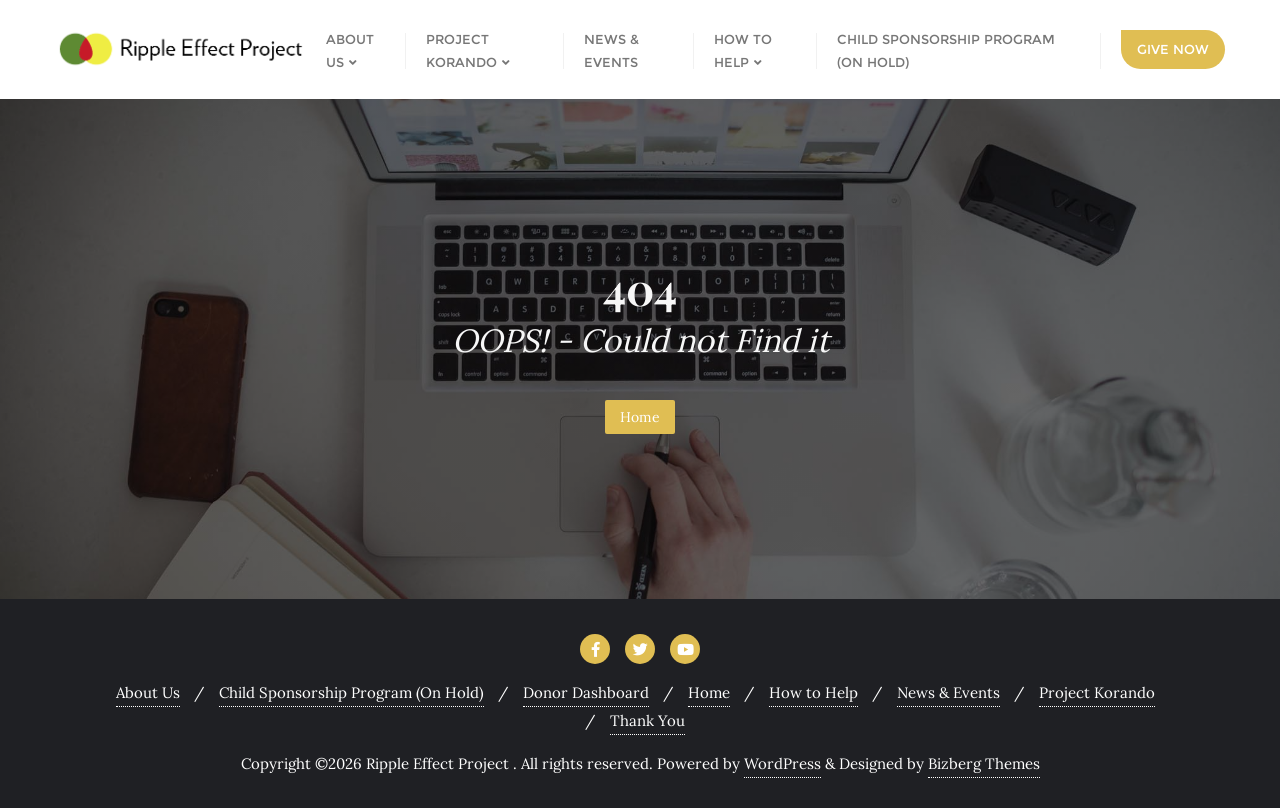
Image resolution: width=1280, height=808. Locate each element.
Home (640, 417)
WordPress (782, 763)
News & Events (948, 692)
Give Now (1173, 49)
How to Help (813, 692)
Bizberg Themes (984, 763)
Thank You (647, 720)
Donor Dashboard (586, 692)
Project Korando (1097, 692)
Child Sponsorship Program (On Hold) (351, 692)
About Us (148, 692)
